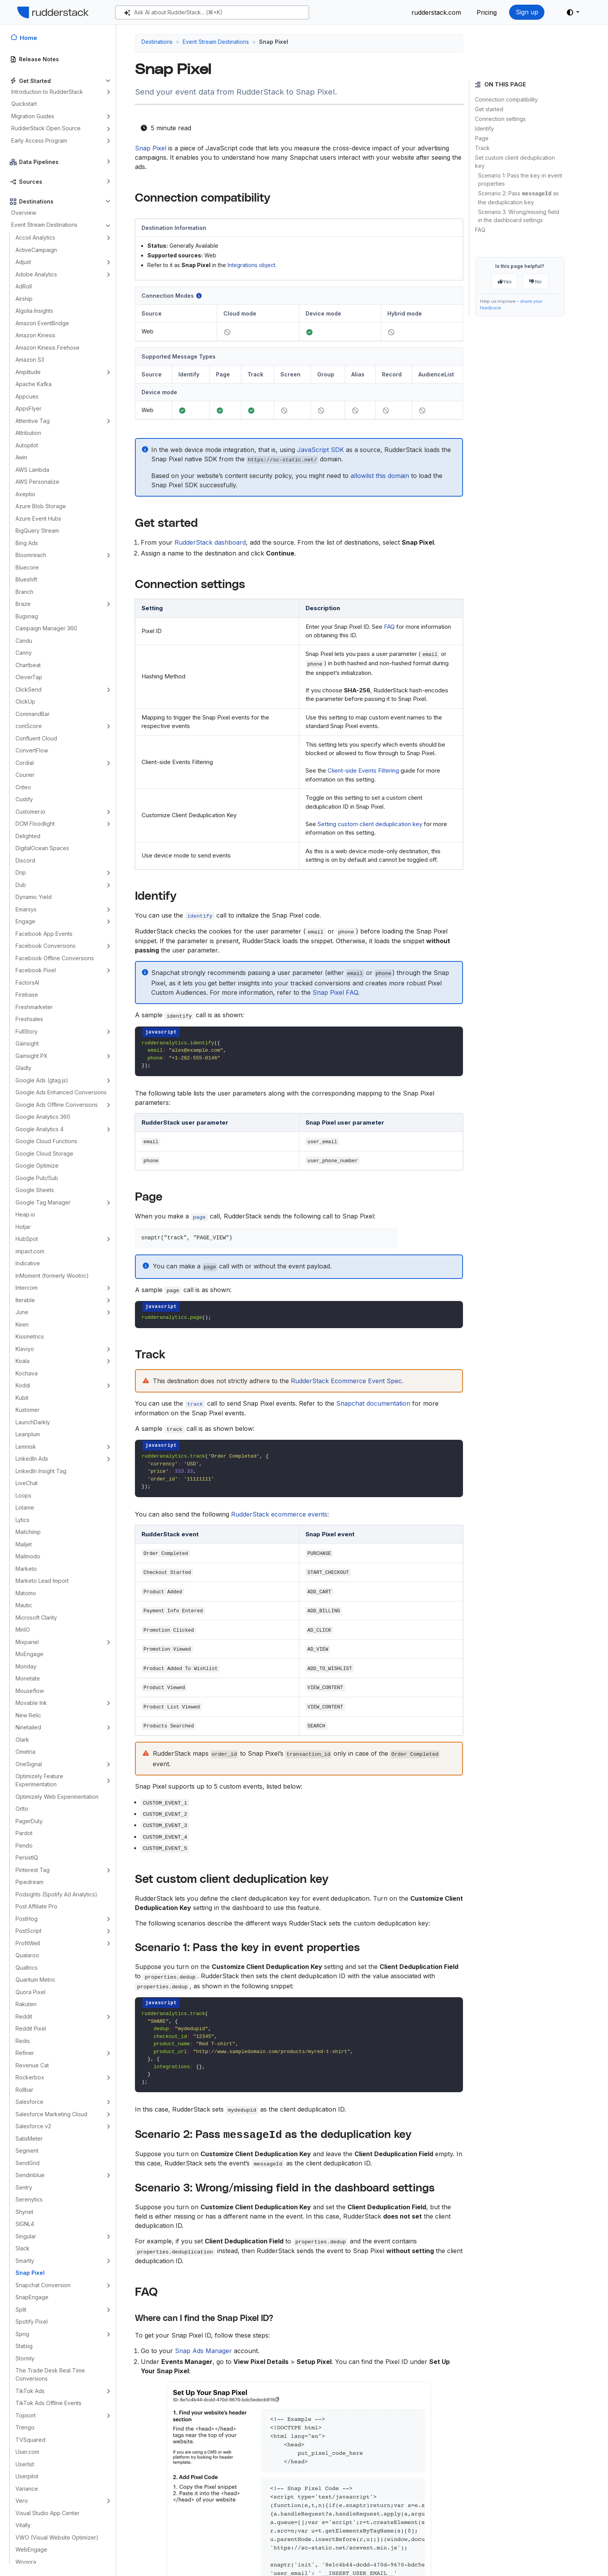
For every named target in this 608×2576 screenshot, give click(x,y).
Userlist (25, 2464)
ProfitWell (28, 1943)
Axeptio (25, 494)
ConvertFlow (32, 750)
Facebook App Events (44, 933)
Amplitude (28, 372)
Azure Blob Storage (41, 506)
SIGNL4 (25, 2224)
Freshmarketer (34, 1007)
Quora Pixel (30, 1992)
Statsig (24, 2346)
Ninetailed (28, 1727)
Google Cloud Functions (46, 1141)
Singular (26, 2236)
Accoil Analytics (35, 237)
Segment (27, 2150)
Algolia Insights (34, 310)
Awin (21, 457)
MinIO (23, 1629)
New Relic (28, 1715)
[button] (573, 12)
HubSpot (27, 1238)
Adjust (23, 262)
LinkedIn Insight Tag (41, 1471)
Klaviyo (25, 1349)
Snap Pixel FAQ (335, 992)
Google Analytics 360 (43, 1116)
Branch (24, 591)
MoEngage (29, 1654)
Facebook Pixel (36, 970)
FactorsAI (27, 982)
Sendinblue (30, 2175)
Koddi (23, 1385)
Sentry (24, 2187)
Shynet (24, 2211)
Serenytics (29, 2199)
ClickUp (25, 701)
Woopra (26, 2562)
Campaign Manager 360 (46, 628)
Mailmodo (28, 1556)
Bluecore (27, 567)
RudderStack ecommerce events (279, 1514)
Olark (22, 1739)
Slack (22, 2248)
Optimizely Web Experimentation (57, 1796)
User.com (27, 2451)
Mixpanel (27, 1642)
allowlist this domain (380, 476)
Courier (25, 774)
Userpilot (27, 2476)
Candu (24, 640)
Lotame (25, 1507)
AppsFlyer (28, 408)
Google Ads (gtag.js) (42, 1080)
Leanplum (28, 1434)
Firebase (27, 994)
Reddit (24, 2016)
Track (482, 148)
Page (482, 138)
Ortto (22, 1808)
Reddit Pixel (31, 2028)
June (22, 1312)
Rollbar (24, 2089)
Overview (23, 212)
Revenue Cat (32, 2065)
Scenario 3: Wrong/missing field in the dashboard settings (518, 216)
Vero (22, 2500)
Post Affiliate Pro (36, 1906)
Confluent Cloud (36, 738)
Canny (24, 652)
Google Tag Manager (43, 1202)
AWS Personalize (37, 481)
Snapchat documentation (373, 1403)
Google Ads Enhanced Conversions (61, 1092)
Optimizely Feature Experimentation (39, 1780)
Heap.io (25, 1214)
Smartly (25, 2260)
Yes (505, 281)
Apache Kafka (34, 384)
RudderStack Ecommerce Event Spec (346, 1381)
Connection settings (500, 119)
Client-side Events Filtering (363, 770)
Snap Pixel (30, 2272)
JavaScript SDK (320, 450)
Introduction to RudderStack (47, 91)
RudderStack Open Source (46, 128)
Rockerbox (30, 2077)
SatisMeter (29, 2138)
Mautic (24, 1605)
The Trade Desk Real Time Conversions (50, 2374)
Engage (25, 921)
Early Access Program (39, 140)
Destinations (36, 201)
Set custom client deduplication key (515, 161)
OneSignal (29, 1764)
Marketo (26, 1568)
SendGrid (28, 2163)
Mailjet (24, 1544)
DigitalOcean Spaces (42, 848)
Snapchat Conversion (43, 2285)
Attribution (28, 433)
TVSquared (30, 2439)
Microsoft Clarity (36, 1617)
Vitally (23, 2525)
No (535, 281)
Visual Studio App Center (47, 2513)
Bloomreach (31, 555)
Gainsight (27, 1043)
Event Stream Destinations (44, 224)
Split (21, 2309)
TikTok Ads (30, 2391)
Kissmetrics (30, 1336)
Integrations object (251, 265)
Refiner (25, 2053)
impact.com (30, 1251)
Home (28, 37)
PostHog (27, 1918)
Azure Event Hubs (38, 518)
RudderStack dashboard (210, 542)
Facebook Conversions (46, 945)
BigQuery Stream (37, 530)
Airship (24, 298)
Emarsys (26, 909)
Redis (23, 2041)
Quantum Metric (35, 1979)
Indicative (28, 1263)
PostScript (28, 1930)
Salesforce (29, 2101)
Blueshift (26, 579)
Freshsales (29, 1019)
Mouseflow (30, 1690)
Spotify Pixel (32, 2321)
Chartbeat (28, 665)
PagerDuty (29, 1821)
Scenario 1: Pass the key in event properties (520, 179)
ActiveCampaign (36, 250)
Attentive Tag (33, 421)
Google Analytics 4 (40, 1129)
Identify (484, 128)
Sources (30, 181)
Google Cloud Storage (44, 1153)
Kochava (27, 1373)
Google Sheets (35, 1190)
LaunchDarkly (33, 1422)
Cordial (25, 762)
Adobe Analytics (36, 274)
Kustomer (28, 1409)
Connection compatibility (506, 99)
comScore (29, 726)
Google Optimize (37, 1165)
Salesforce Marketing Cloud (51, 2114)
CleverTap (29, 677)
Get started (489, 109)
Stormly (25, 2358)
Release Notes (39, 59)
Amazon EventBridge (42, 323)
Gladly (23, 1068)
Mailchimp (28, 1532)
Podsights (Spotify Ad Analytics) (56, 1894)
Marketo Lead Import (42, 1580)
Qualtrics (27, 1967)
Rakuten (26, 2004)
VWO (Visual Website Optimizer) (57, 2537)
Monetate (28, 1678)
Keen (22, 1324)
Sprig (22, 2334)
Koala (22, 1361)
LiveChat (27, 1483)
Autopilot (27, 445)
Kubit (22, 1397)
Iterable (25, 1300)
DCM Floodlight (35, 823)
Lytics (22, 1520)
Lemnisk (26, 1446)
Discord (25, 860)
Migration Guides (32, 116)
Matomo (26, 1593)
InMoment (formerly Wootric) (52, 1275)
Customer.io (30, 811)
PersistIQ (27, 1857)
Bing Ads (27, 543)
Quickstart (24, 103)
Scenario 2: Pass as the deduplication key (518, 197)
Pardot (24, 1833)
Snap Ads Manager (203, 2351)
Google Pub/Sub (37, 1178)
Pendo (24, 1845)
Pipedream (29, 1882)
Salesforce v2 (33, 2126)
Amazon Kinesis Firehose (47, 347)
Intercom (27, 1287)
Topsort (26, 2415)
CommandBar (33, 714)
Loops (23, 1495)
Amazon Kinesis (35, 335)
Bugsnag (27, 616)
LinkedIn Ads (32, 1458)
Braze (23, 603)
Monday (26, 1666)
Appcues (27, 396)
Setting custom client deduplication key (370, 824)
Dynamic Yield (34, 897)
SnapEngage (32, 2297)
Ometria (25, 1751)
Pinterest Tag (33, 1870)
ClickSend (28, 689)
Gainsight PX (32, 1055)
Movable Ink (31, 1703)
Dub (21, 885)
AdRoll (24, 286)
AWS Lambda (32, 469)
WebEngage (31, 2549)
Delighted (28, 836)
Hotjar (23, 1226)
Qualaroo (27, 1955)
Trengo (25, 2427)
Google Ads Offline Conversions (57, 1104)
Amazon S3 (30, 359)
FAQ (480, 229)
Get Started (35, 81)
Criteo (23, 787)
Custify (24, 799)
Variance (27, 2488)
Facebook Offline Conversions (55, 958)
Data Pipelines (39, 162)
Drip (21, 872)
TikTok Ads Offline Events (48, 2403)
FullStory (27, 1031)
